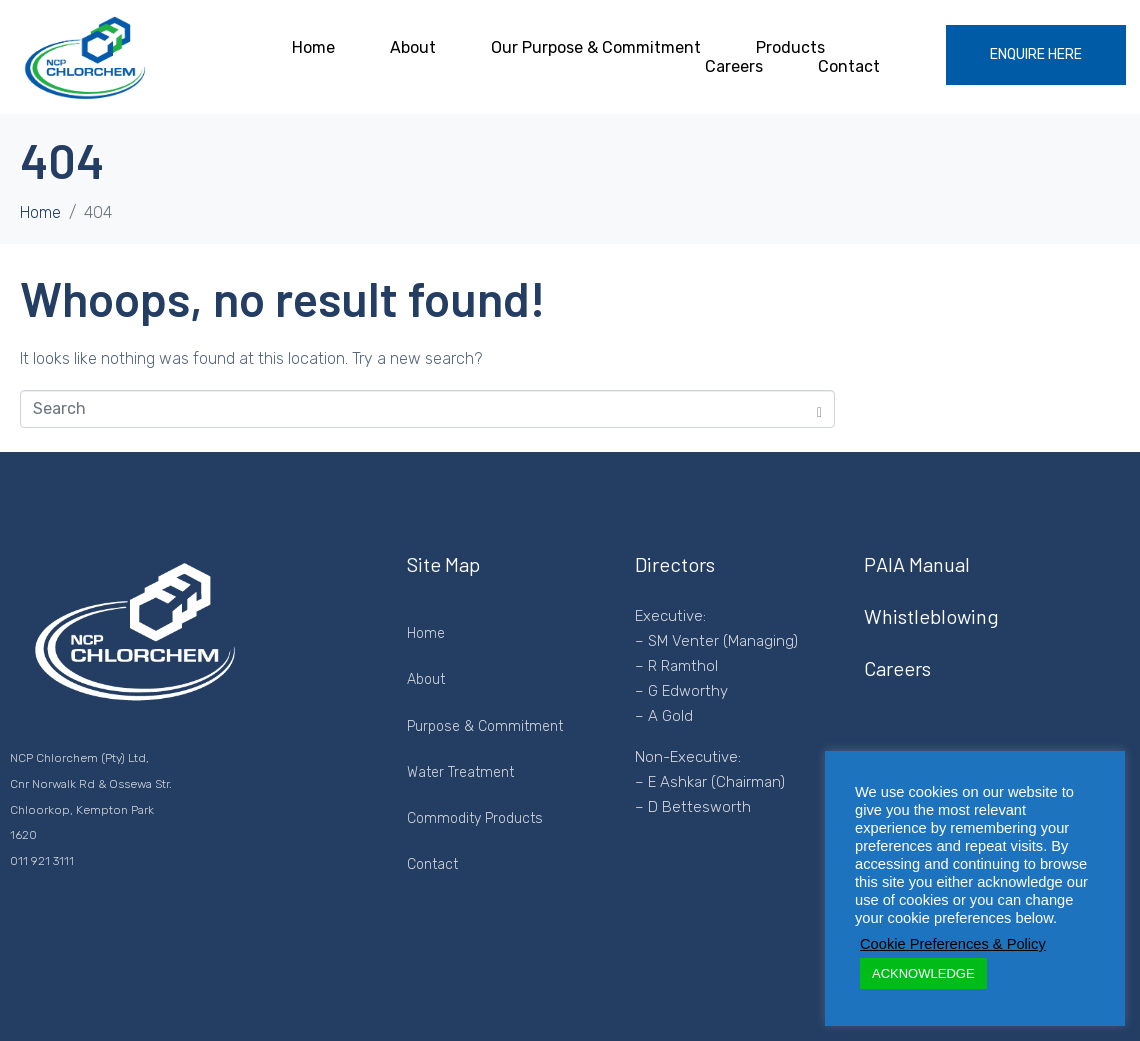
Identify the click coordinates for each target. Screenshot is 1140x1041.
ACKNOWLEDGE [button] (923, 973)
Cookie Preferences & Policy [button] (953, 944)
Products (790, 47)
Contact (849, 66)
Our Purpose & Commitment (596, 47)
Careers (734, 66)
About (413, 47)
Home (313, 47)
